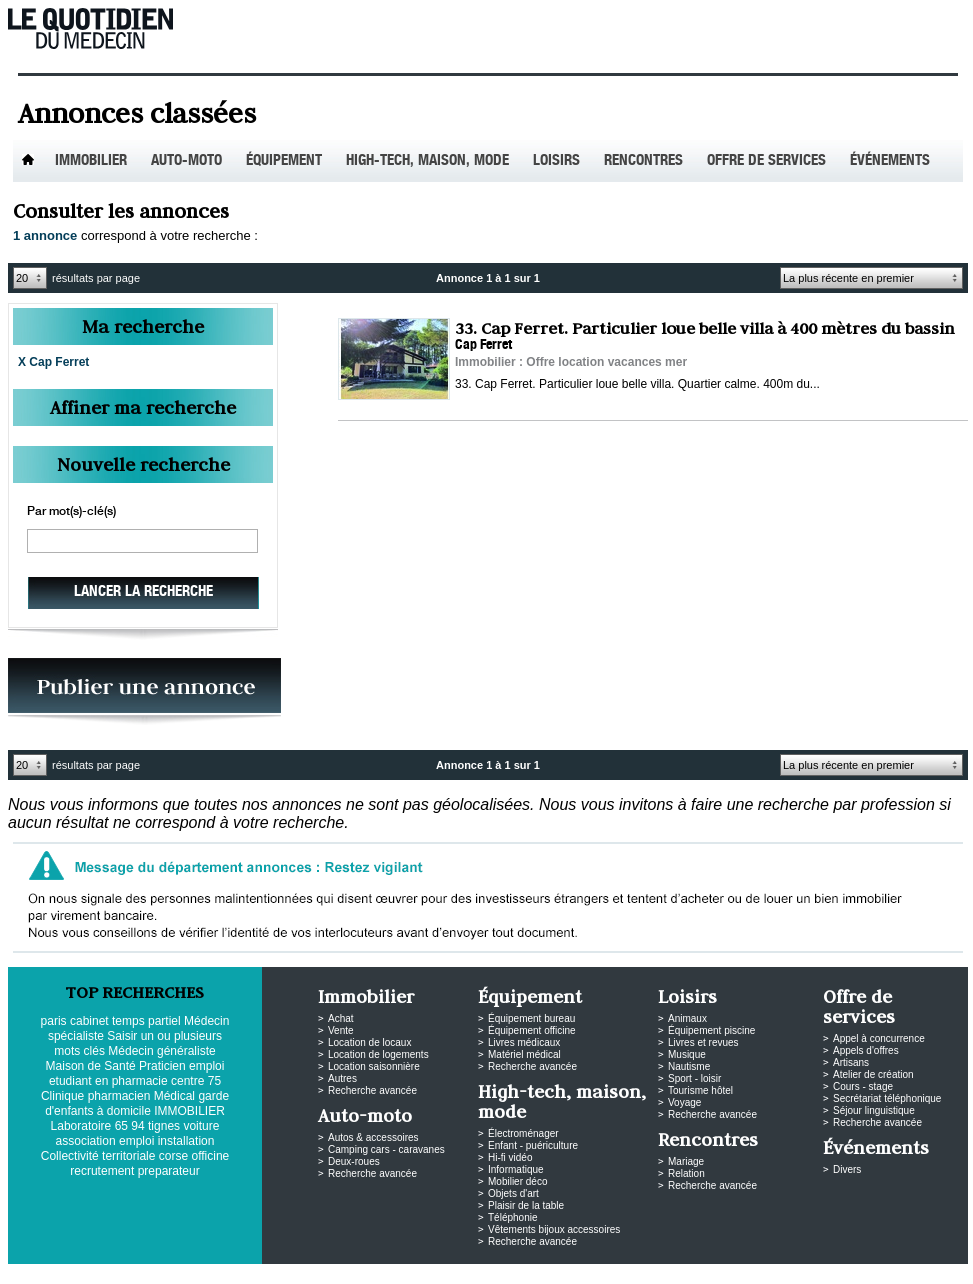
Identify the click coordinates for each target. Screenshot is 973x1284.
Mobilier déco (517, 1181)
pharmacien (119, 1096)
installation (186, 1141)
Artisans (851, 1062)
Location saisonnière (374, 1066)
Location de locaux (369, 1042)
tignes (164, 1126)
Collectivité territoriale (98, 1156)
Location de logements (378, 1054)
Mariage (686, 1161)
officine (210, 1156)
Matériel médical (524, 1054)
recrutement (102, 1171)
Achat (341, 1018)
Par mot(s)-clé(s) (71, 512)
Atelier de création (873, 1074)
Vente (341, 1030)
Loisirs (556, 161)
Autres (342, 1078)
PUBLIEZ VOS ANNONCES (144, 691)
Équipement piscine (711, 1030)
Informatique (516, 1169)
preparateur (169, 1171)
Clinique (62, 1096)
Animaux (687, 1018)
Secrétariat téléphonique (887, 1098)
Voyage (684, 1102)
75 (214, 1081)
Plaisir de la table (526, 1205)
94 (137, 1126)
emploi (136, 1141)
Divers (847, 1169)
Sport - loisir (694, 1078)
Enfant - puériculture (533, 1145)
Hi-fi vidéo (510, 1157)
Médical (174, 1096)
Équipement (284, 161)
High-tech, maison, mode (427, 161)
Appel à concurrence (879, 1038)
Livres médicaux (524, 1042)
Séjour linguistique (874, 1110)
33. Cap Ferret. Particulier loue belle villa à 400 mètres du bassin (704, 328)
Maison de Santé (91, 1066)
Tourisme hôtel (700, 1090)
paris (54, 1021)
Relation (686, 1173)
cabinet (89, 1021)
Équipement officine (532, 1030)
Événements (890, 161)
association (86, 1141)
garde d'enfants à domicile (137, 1103)
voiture (201, 1126)
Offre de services (766, 161)
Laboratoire (81, 1126)
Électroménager (523, 1133)
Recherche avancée (372, 1090)
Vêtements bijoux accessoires (554, 1229)
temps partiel (146, 1021)
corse (173, 1156)
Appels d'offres (866, 1050)
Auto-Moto (186, 161)
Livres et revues (703, 1042)
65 (121, 1126)
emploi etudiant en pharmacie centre (136, 1073)
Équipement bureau (531, 1018)
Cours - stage (863, 1086)
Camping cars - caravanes (386, 1149)
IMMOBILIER (189, 1111)
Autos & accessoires (373, 1137)
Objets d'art (513, 1193)
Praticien (162, 1066)
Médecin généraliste (161, 1051)
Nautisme (689, 1066)
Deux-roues (354, 1161)
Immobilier (91, 161)
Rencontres (643, 161)
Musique (687, 1054)
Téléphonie (512, 1217)
